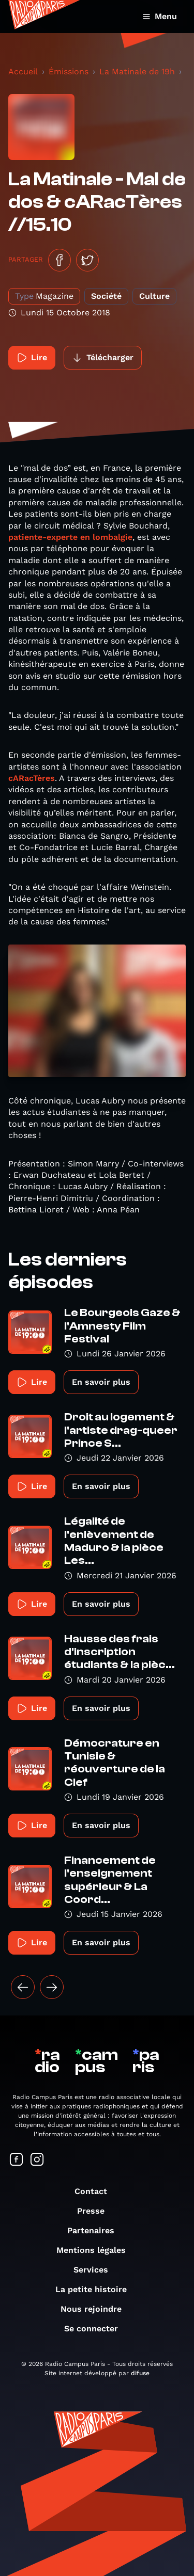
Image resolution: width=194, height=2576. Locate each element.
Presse (96, 2211)
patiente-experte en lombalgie (70, 537)
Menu (159, 16)
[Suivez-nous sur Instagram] (37, 2160)
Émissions (68, 71)
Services (95, 2270)
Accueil (23, 71)
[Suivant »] (51, 1987)
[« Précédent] (22, 1987)
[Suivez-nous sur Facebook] (16, 2160)
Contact (95, 2191)
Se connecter (96, 2328)
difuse (140, 2373)
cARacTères (31, 778)
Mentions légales (96, 2250)
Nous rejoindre (96, 2309)
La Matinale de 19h (137, 71)
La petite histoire (96, 2289)
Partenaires (96, 2230)
